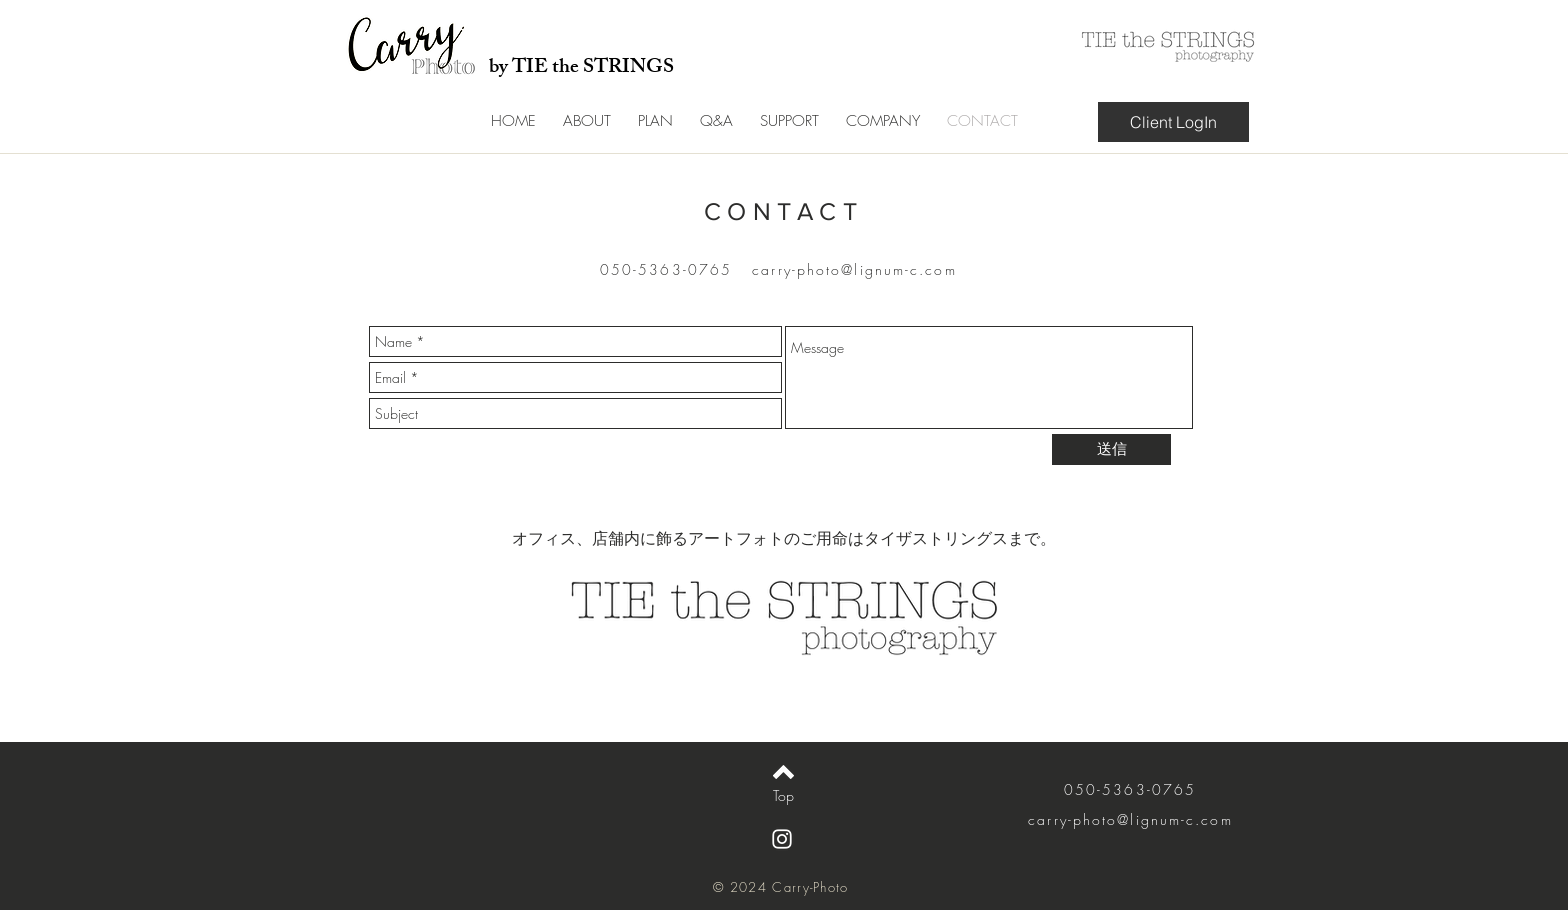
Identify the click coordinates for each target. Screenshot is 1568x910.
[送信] (1111, 449)
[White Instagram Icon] (782, 839)
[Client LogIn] (1173, 122)
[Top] (783, 796)
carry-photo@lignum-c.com (854, 269)
